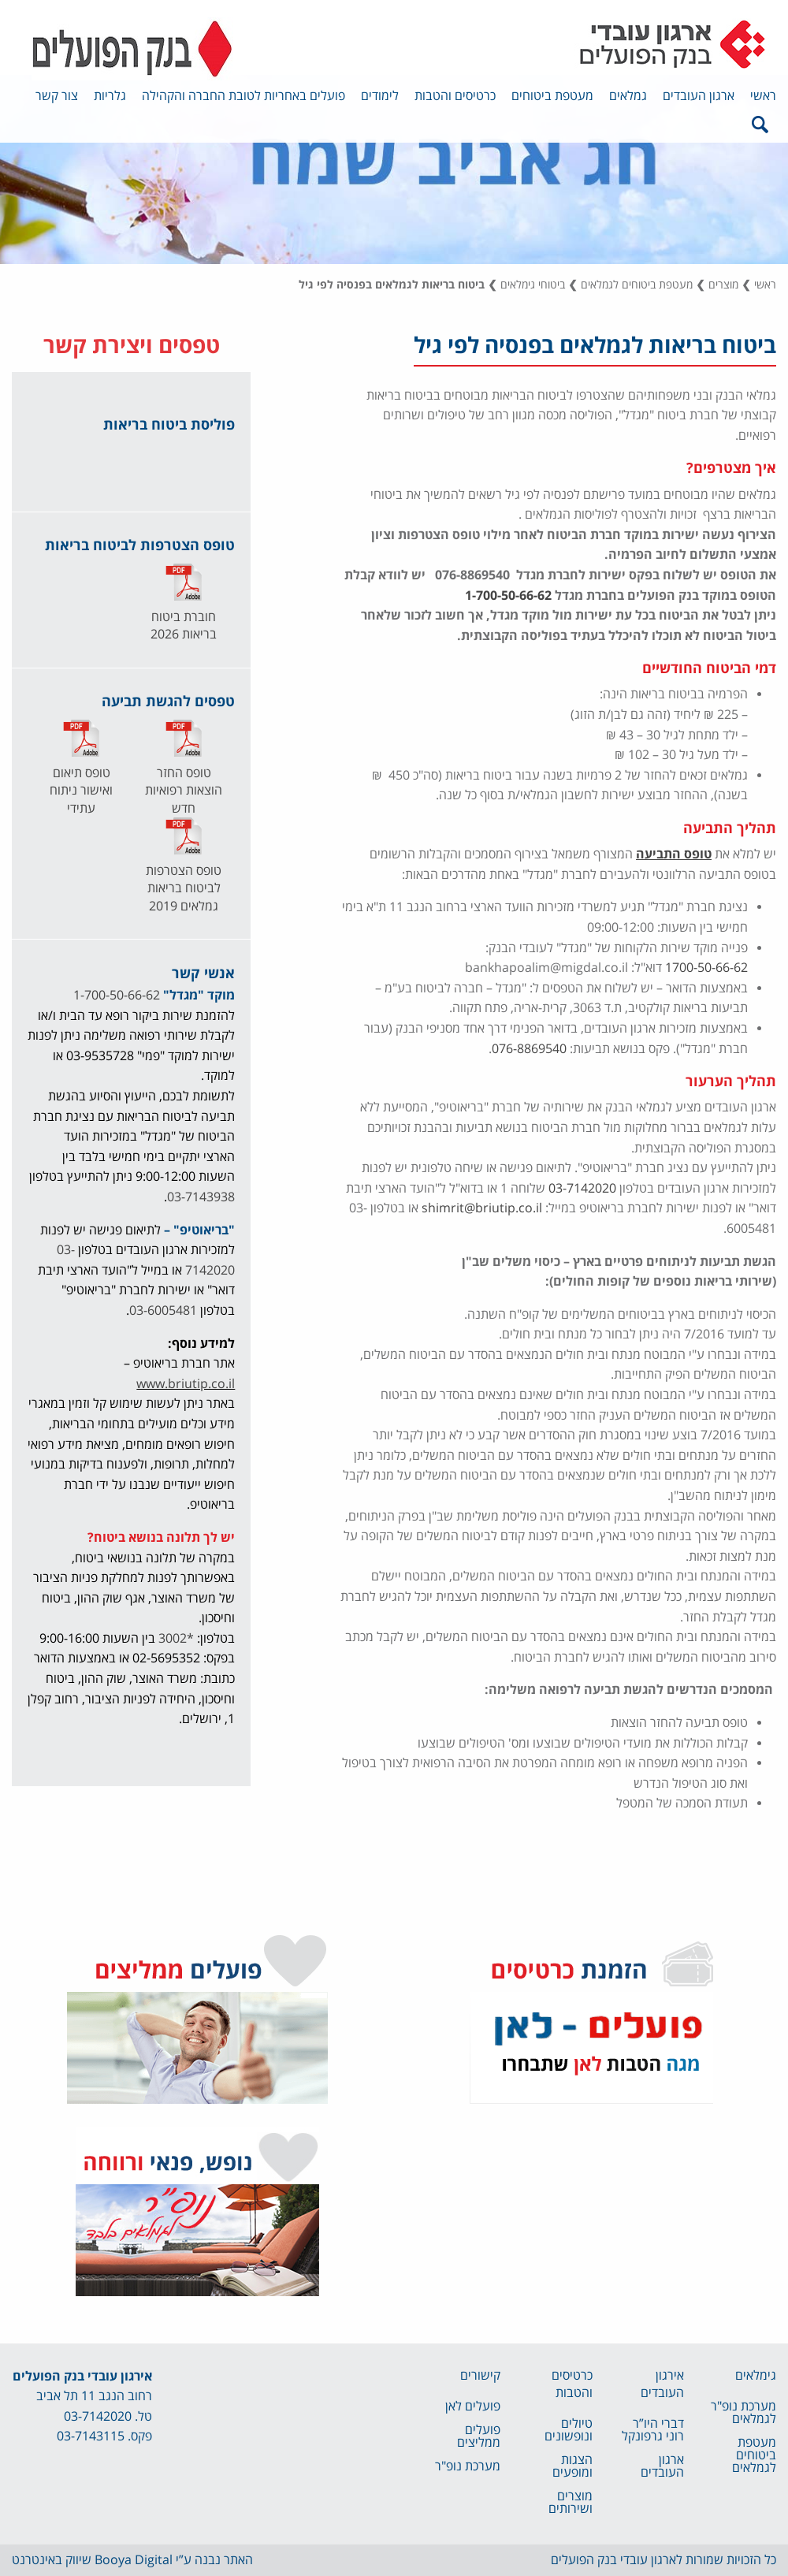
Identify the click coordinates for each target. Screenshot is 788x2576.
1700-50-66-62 (706, 968)
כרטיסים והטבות (455, 96)
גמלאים (628, 96)
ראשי (763, 96)
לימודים (380, 96)
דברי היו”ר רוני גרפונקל (653, 2430)
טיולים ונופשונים (569, 2430)
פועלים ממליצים (478, 2436)
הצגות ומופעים (572, 2466)
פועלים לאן (472, 2406)
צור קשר (56, 96)
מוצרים (723, 285)
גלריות (110, 96)
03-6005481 (163, 1311)
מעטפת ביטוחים (552, 96)
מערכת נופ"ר (467, 2466)
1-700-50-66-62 (508, 596)
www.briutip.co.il (185, 1384)
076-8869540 (529, 1049)
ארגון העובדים (698, 96)
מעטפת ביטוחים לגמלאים (637, 285)
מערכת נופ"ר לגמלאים (743, 2412)
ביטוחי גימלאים (532, 285)
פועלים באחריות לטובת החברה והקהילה (243, 96)
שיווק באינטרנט (51, 2560)
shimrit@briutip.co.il (482, 1208)
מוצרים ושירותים (570, 2502)
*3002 (176, 1639)
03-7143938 (201, 1197)
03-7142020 (582, 1189)
